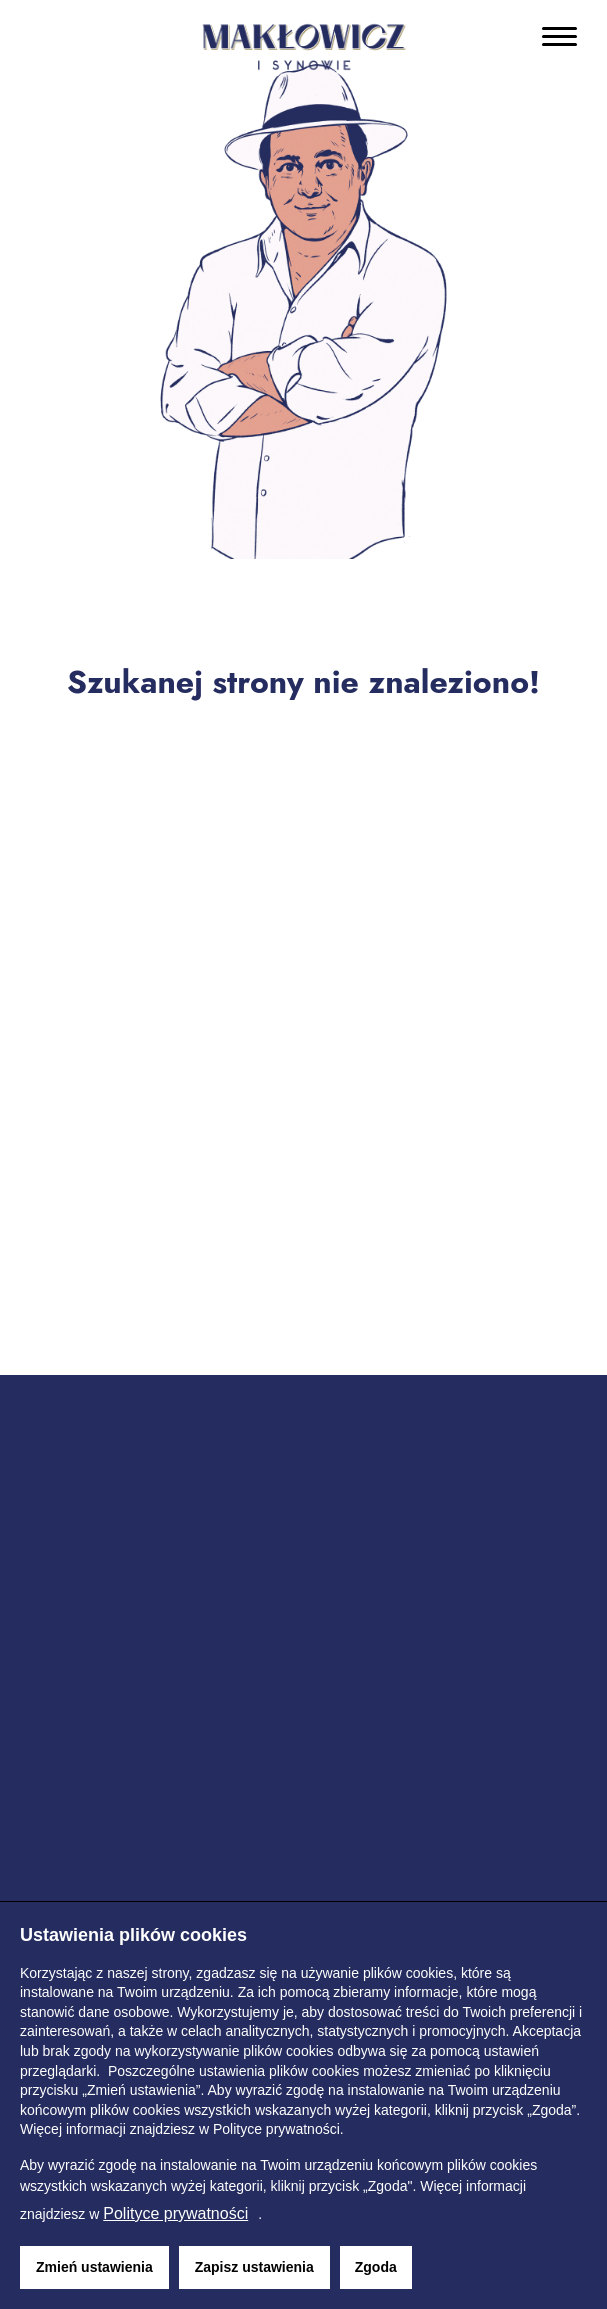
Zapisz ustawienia (254, 2267)
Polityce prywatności (175, 2213)
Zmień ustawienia (94, 2267)
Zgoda (376, 2267)
